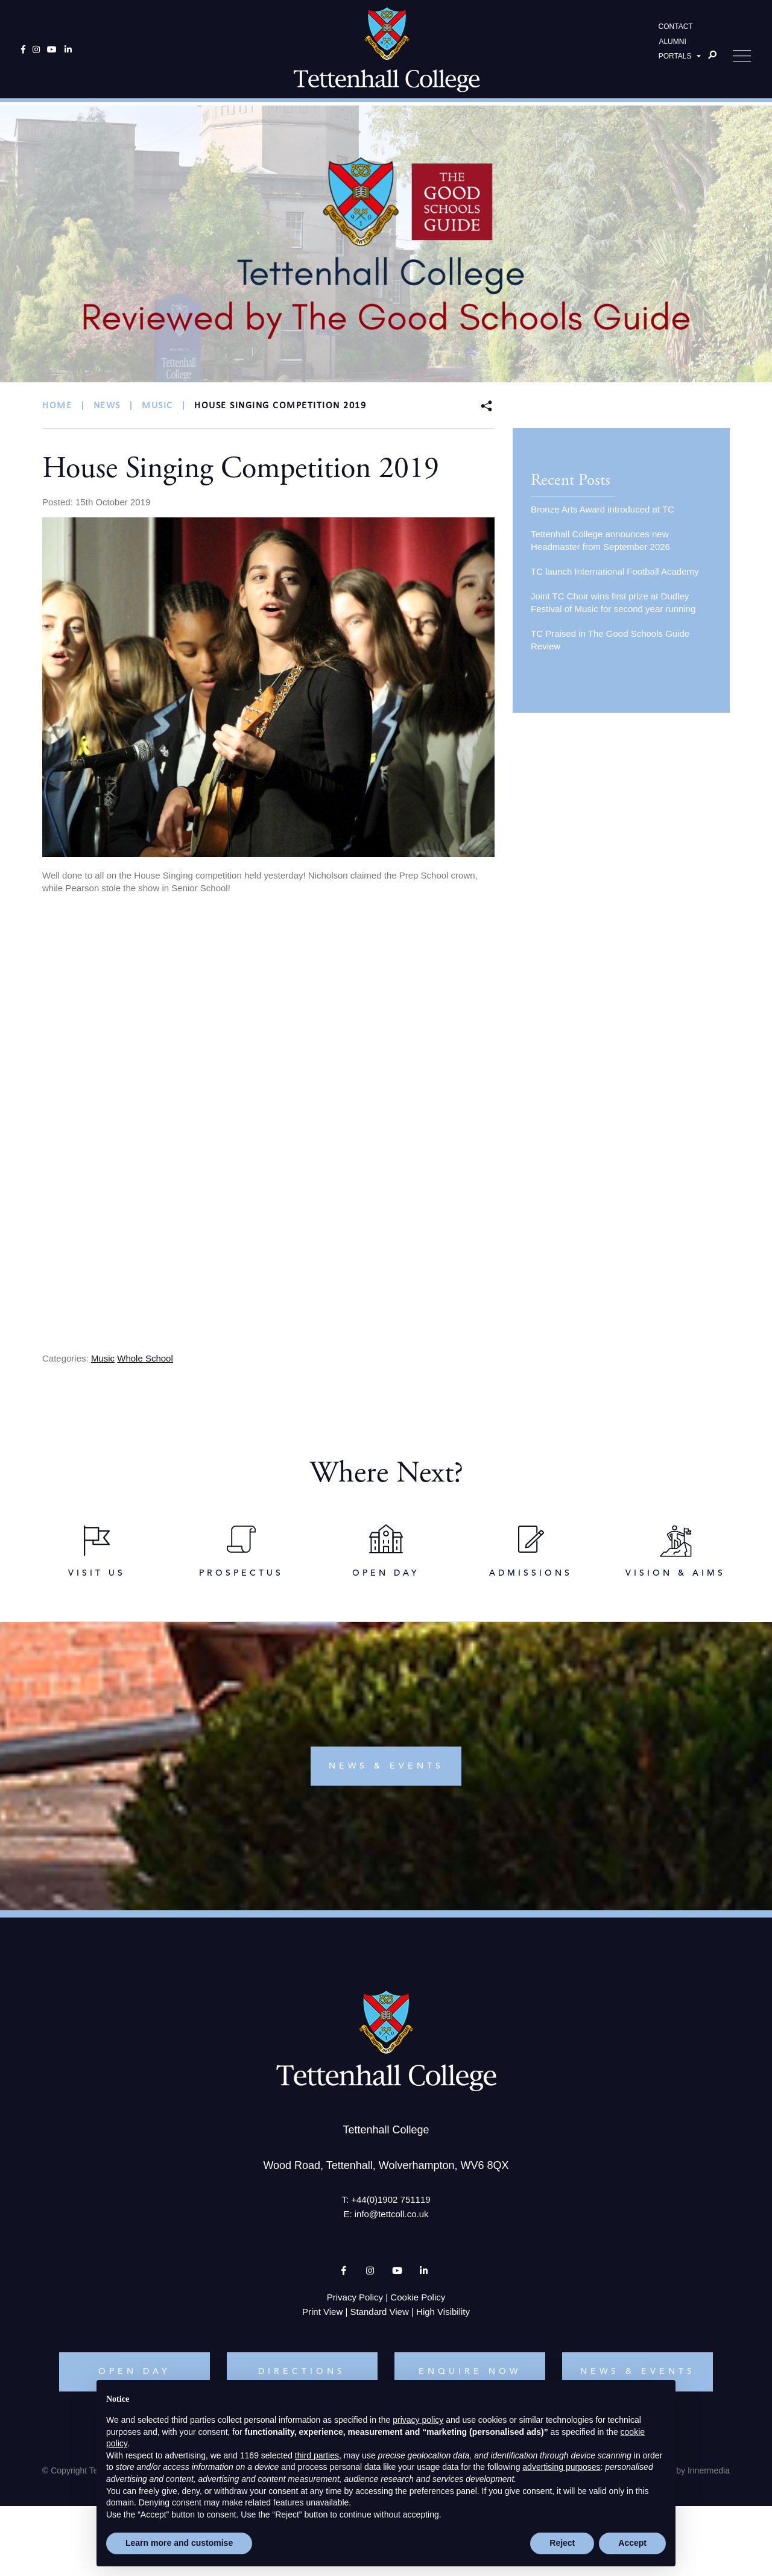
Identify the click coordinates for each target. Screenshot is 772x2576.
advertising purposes (561, 2467)
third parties (317, 2455)
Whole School (145, 1358)
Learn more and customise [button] (179, 2543)
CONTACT (676, 28)
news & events (386, 1770)
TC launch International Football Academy (615, 571)
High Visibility (443, 2315)
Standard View (379, 2315)
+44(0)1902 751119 (390, 2203)
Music (103, 1358)
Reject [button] (562, 2543)
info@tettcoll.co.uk (392, 2217)
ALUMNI (672, 43)
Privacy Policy (355, 2301)
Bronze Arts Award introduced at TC (602, 509)
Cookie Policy (417, 2301)
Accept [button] (632, 2543)
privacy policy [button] (418, 2420)
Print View (322, 2315)
